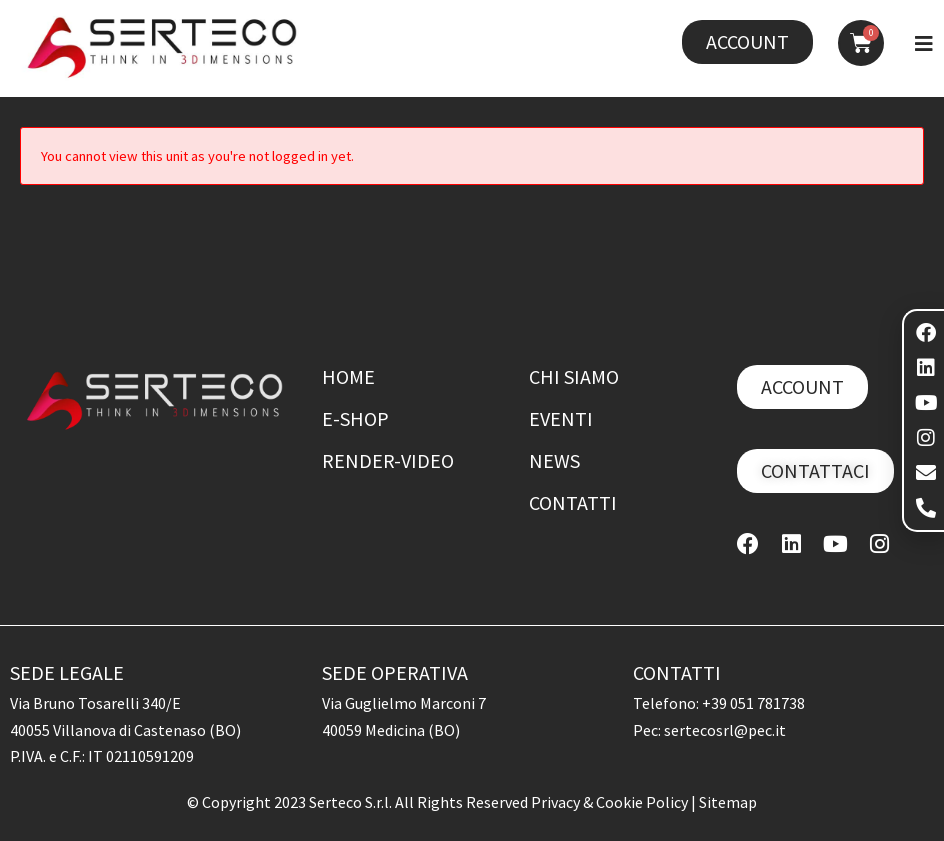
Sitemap (728, 802)
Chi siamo (574, 376)
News (554, 460)
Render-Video (388, 460)
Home (348, 376)
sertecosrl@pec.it (725, 730)
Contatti (573, 502)
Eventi (561, 418)
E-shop (355, 418)
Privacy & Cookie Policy (611, 802)
